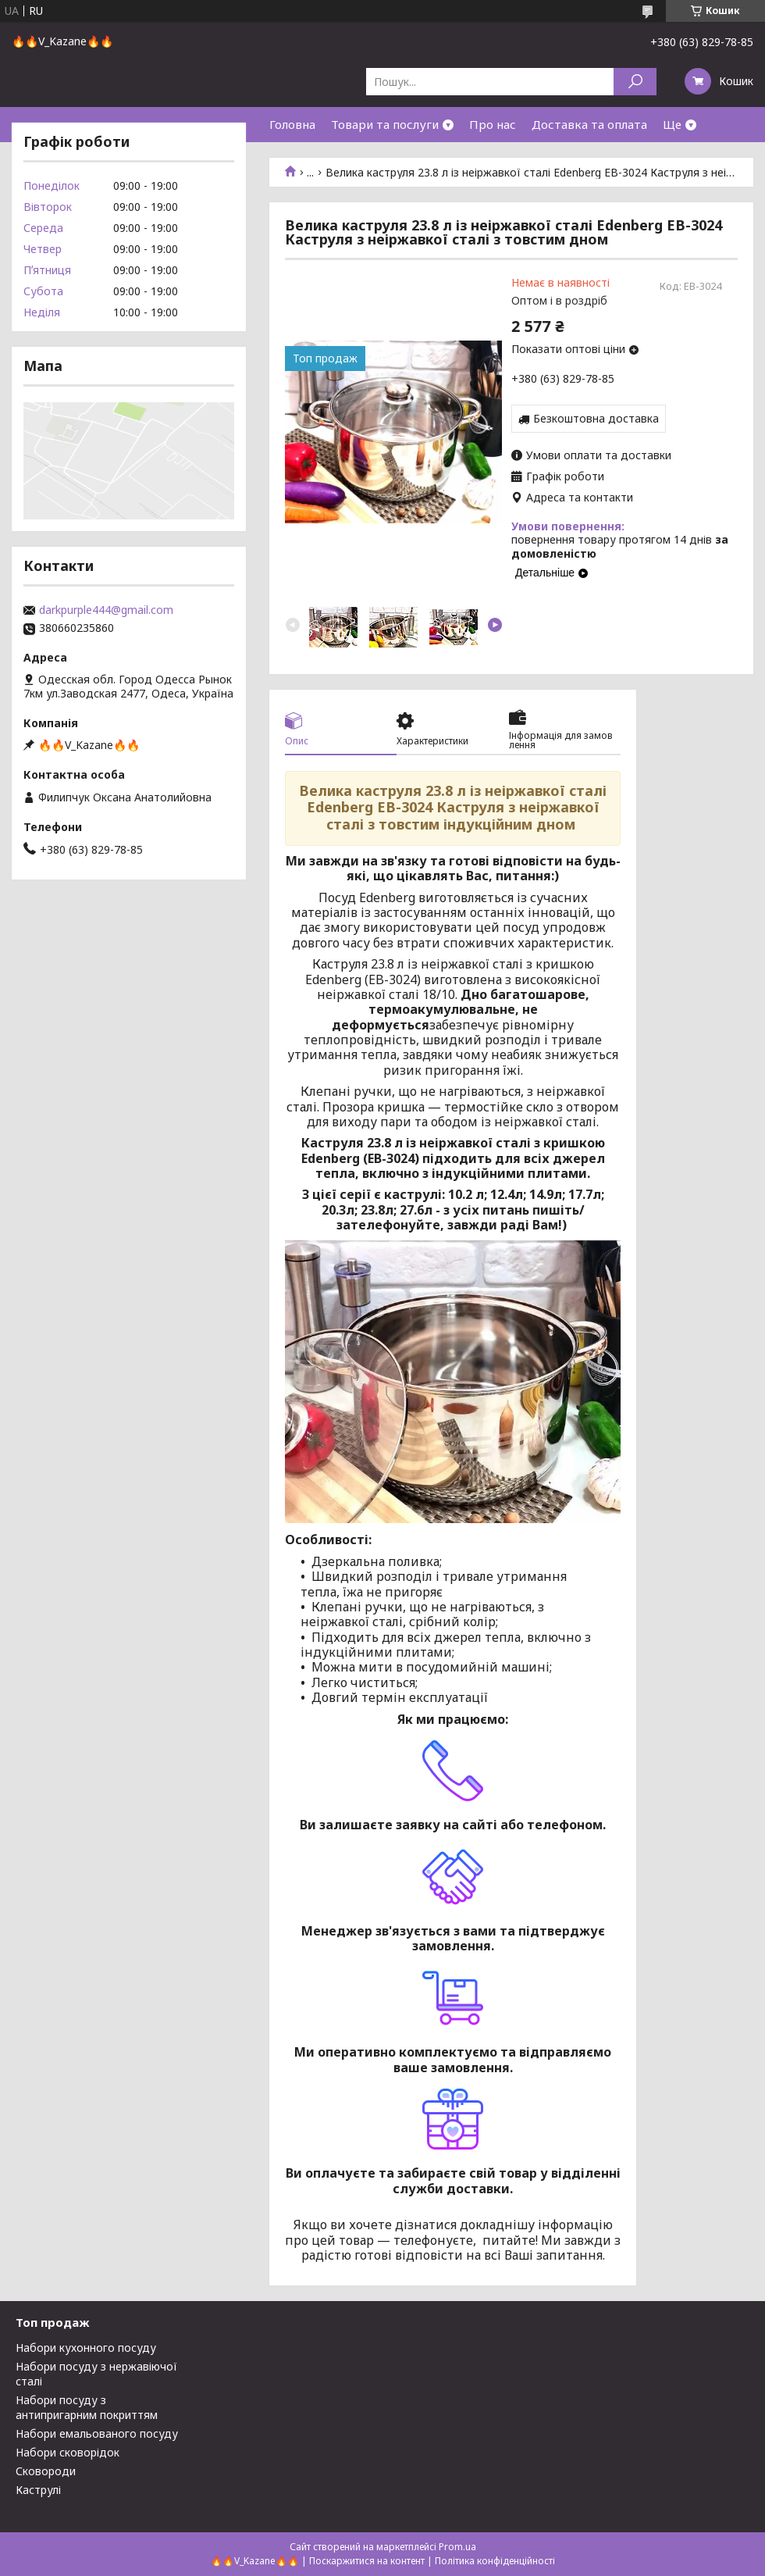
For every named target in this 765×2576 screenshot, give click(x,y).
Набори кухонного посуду (86, 2347)
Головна (292, 124)
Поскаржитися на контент (367, 2560)
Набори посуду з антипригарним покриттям (87, 2407)
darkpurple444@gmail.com (106, 610)
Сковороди (46, 2471)
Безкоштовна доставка (596, 418)
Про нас (492, 124)
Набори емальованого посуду (97, 2433)
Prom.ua (457, 2546)
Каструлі (38, 2489)
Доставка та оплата (589, 124)
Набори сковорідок (67, 2452)
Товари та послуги (385, 124)
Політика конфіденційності (495, 2560)
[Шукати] (635, 81)
